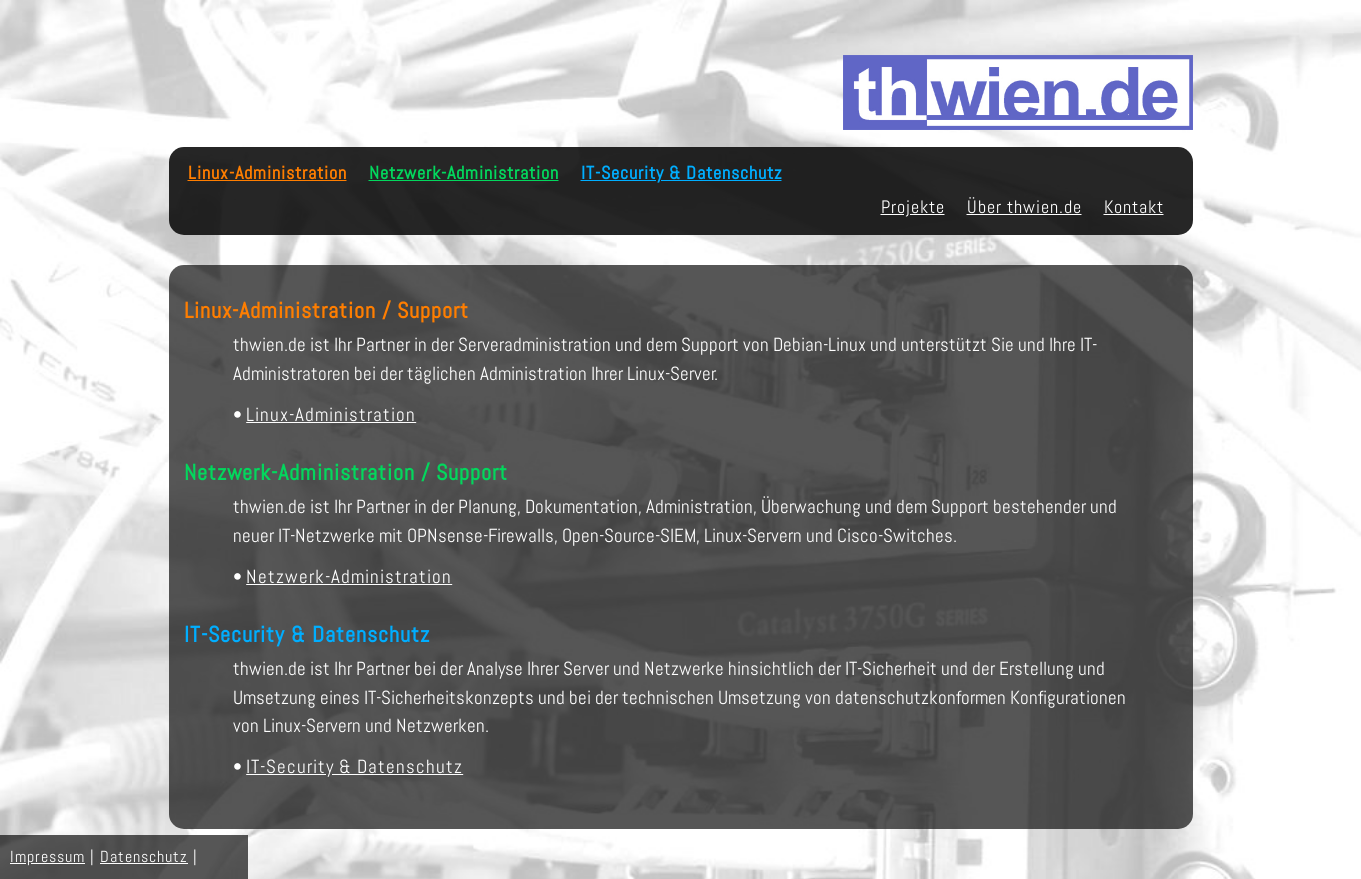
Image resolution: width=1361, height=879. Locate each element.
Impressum (47, 856)
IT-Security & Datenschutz (681, 173)
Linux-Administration (267, 173)
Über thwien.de (1024, 207)
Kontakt (1134, 207)
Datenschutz (144, 856)
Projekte (913, 207)
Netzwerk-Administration (464, 173)
